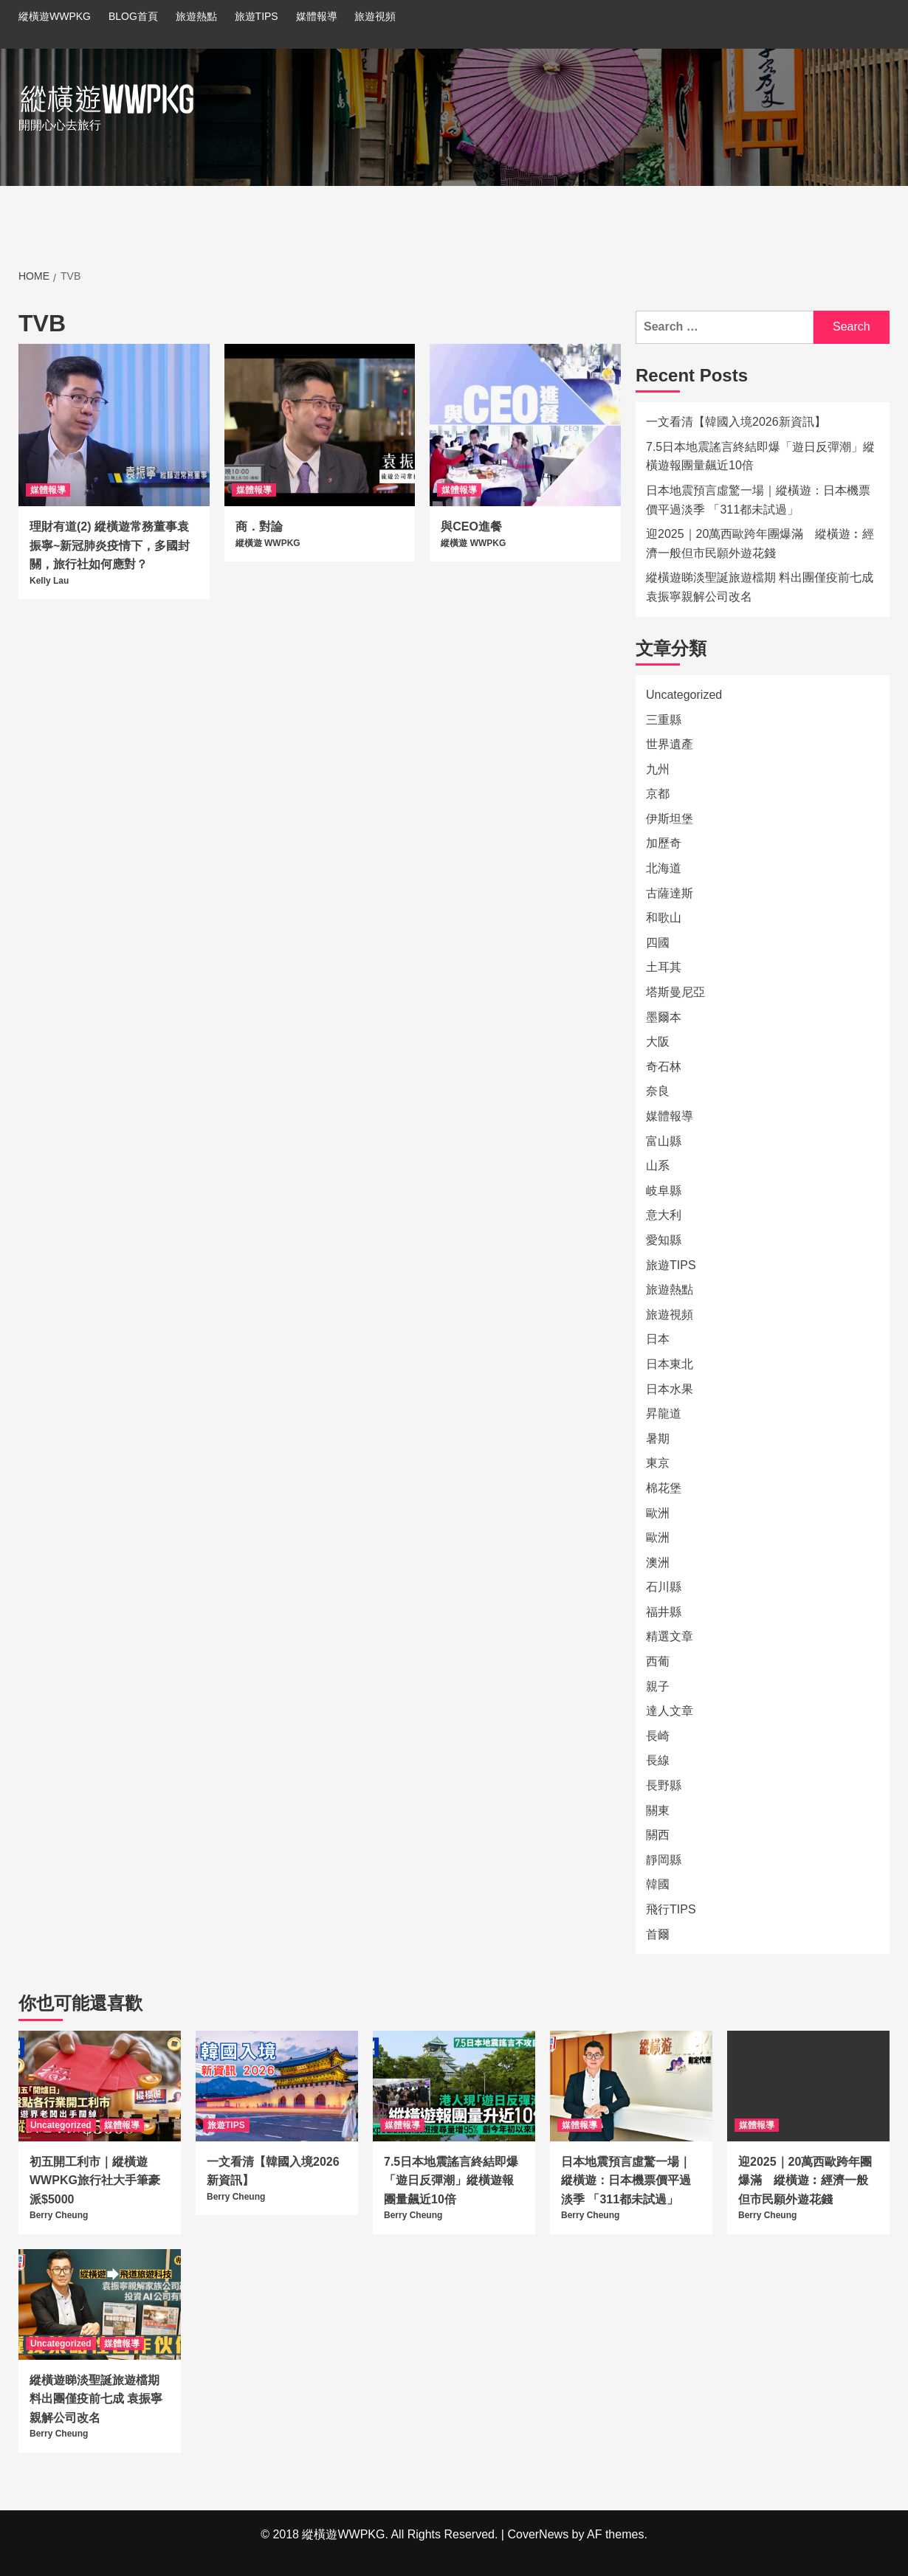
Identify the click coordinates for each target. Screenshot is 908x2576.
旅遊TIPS (256, 16)
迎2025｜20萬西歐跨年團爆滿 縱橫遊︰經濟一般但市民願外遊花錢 (760, 543)
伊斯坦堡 (669, 818)
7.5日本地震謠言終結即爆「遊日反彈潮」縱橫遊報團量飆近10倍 (760, 456)
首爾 (658, 1934)
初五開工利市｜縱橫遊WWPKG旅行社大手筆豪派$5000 (95, 2180)
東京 (658, 1463)
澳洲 (658, 1562)
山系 (658, 1165)
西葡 (658, 1661)
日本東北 (669, 1364)
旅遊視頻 (375, 16)
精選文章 (669, 1636)
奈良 (658, 1091)
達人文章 (669, 1711)
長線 (658, 1760)
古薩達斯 (669, 893)
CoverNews (537, 2534)
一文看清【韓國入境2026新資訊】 (736, 421)
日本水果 (669, 1389)
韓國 (658, 1884)
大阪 (658, 1041)
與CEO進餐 (471, 526)
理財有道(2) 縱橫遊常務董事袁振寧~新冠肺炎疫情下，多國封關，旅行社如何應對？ (110, 545)
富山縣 (663, 1141)
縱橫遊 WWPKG (267, 543)
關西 (658, 1835)
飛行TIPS (671, 1909)
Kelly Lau (49, 581)
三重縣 (663, 720)
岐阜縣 (663, 1190)
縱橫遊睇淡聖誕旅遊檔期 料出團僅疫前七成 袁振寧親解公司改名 (759, 587)
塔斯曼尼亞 (675, 992)
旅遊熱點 (196, 16)
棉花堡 (663, 1488)
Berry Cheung (59, 2215)
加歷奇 (663, 843)
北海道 (663, 868)
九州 (658, 769)
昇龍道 (663, 1413)
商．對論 (259, 526)
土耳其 (663, 967)
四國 (658, 942)
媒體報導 (316, 16)
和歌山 (663, 917)
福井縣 (663, 1612)
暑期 (658, 1438)
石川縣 (663, 1587)
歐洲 (658, 1513)
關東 (658, 1810)
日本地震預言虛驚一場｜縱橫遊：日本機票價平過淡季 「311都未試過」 (758, 500)
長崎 (658, 1736)
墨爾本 (663, 1017)
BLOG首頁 (133, 16)
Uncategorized (684, 694)
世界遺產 (669, 744)
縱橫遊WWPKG (54, 16)
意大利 (663, 1215)
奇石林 (663, 1066)
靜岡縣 (663, 1860)
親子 (658, 1686)
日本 (658, 1339)
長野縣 (663, 1785)
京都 (658, 793)
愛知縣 (663, 1240)
